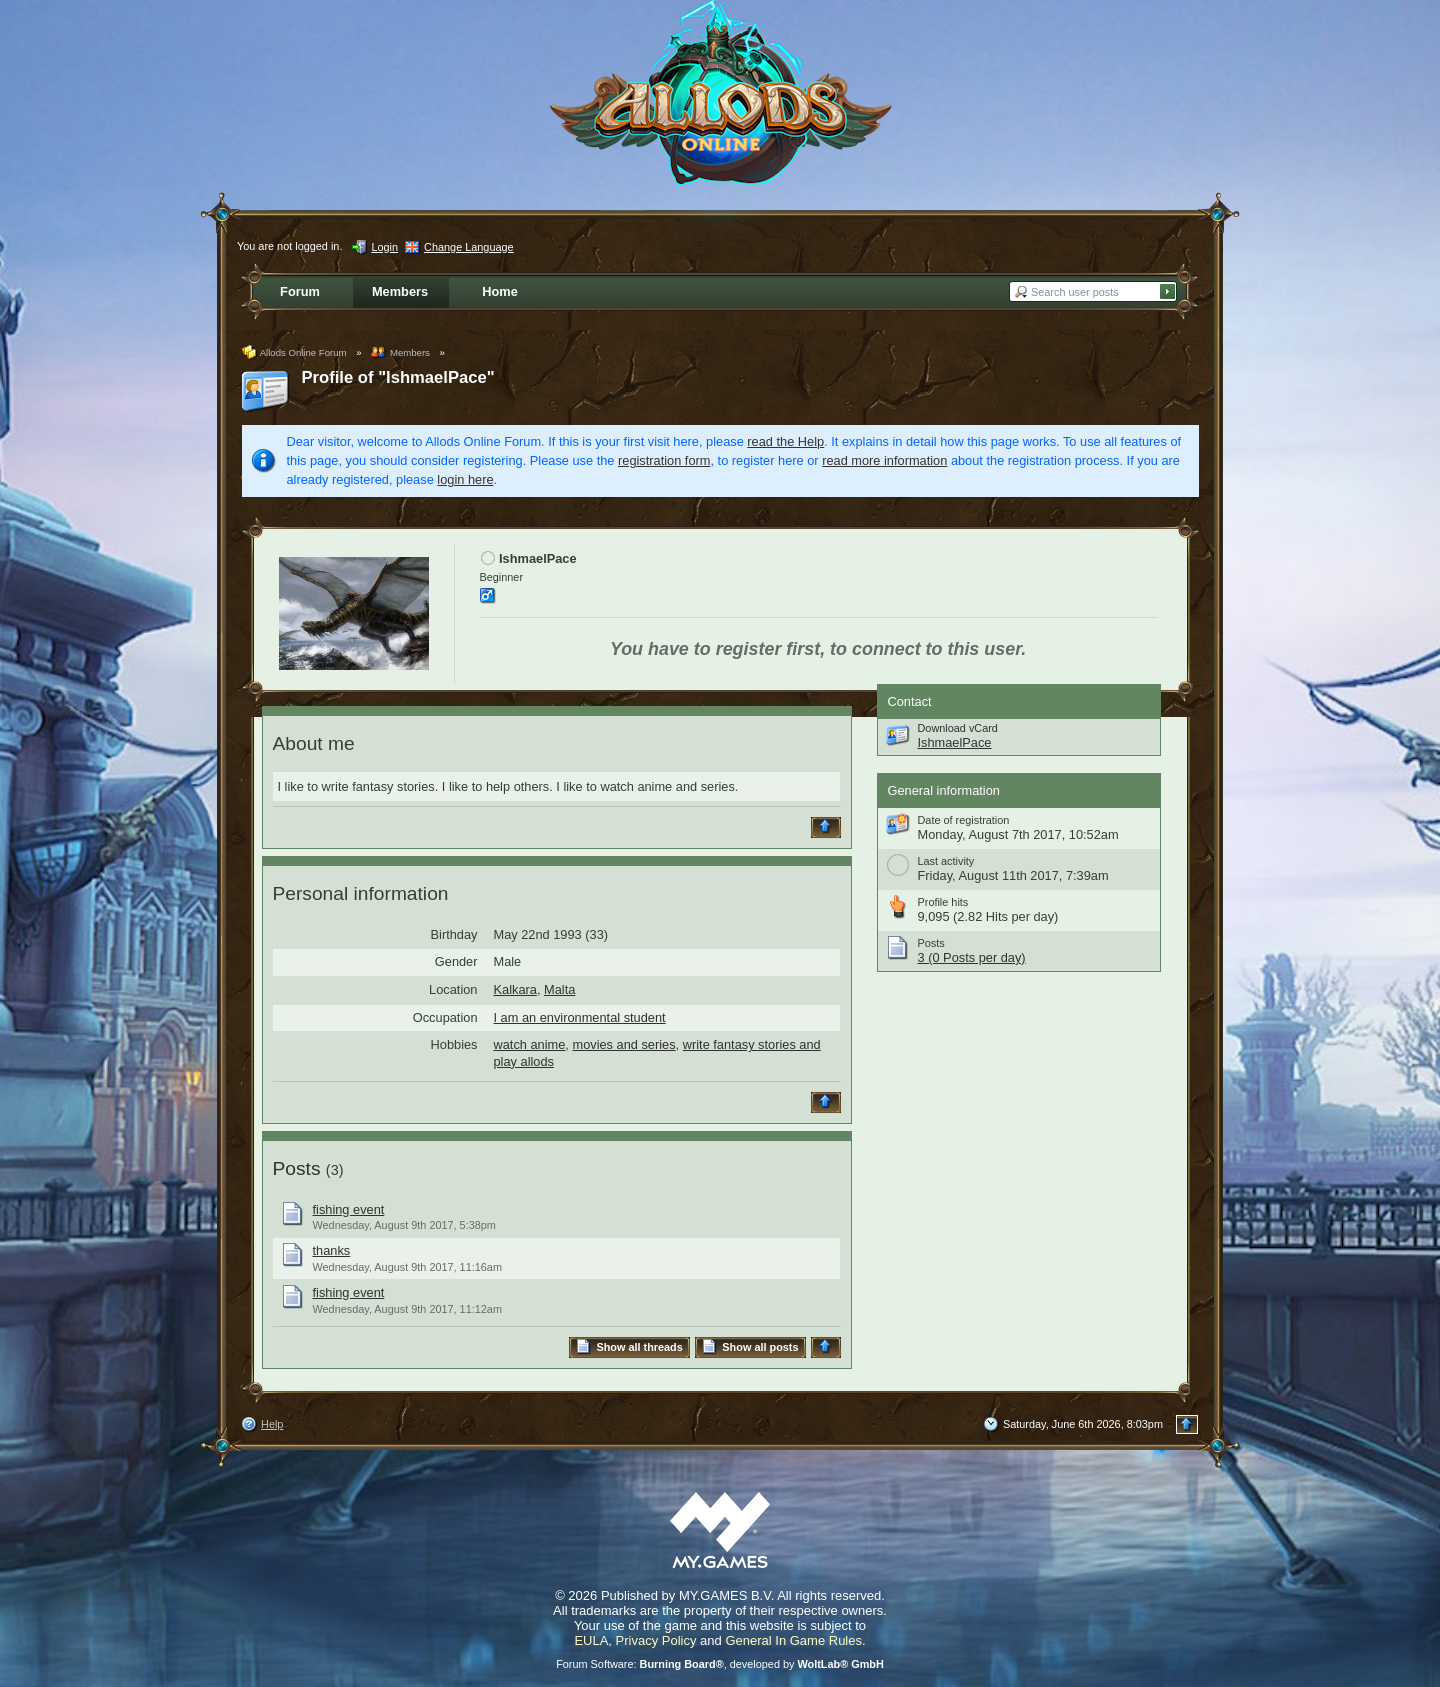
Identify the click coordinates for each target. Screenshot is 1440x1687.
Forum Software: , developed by (720, 1664)
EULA (591, 1640)
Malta (559, 989)
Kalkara (515, 989)
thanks (332, 1250)
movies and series (623, 1044)
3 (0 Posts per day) (972, 957)
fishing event (349, 1209)
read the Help (785, 441)
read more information (884, 460)
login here (465, 479)
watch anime (530, 1044)
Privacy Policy (656, 1640)
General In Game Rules (793, 1640)
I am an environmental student (580, 1017)
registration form (664, 460)
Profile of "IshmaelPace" (398, 377)
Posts (297, 1168)
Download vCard (958, 728)
